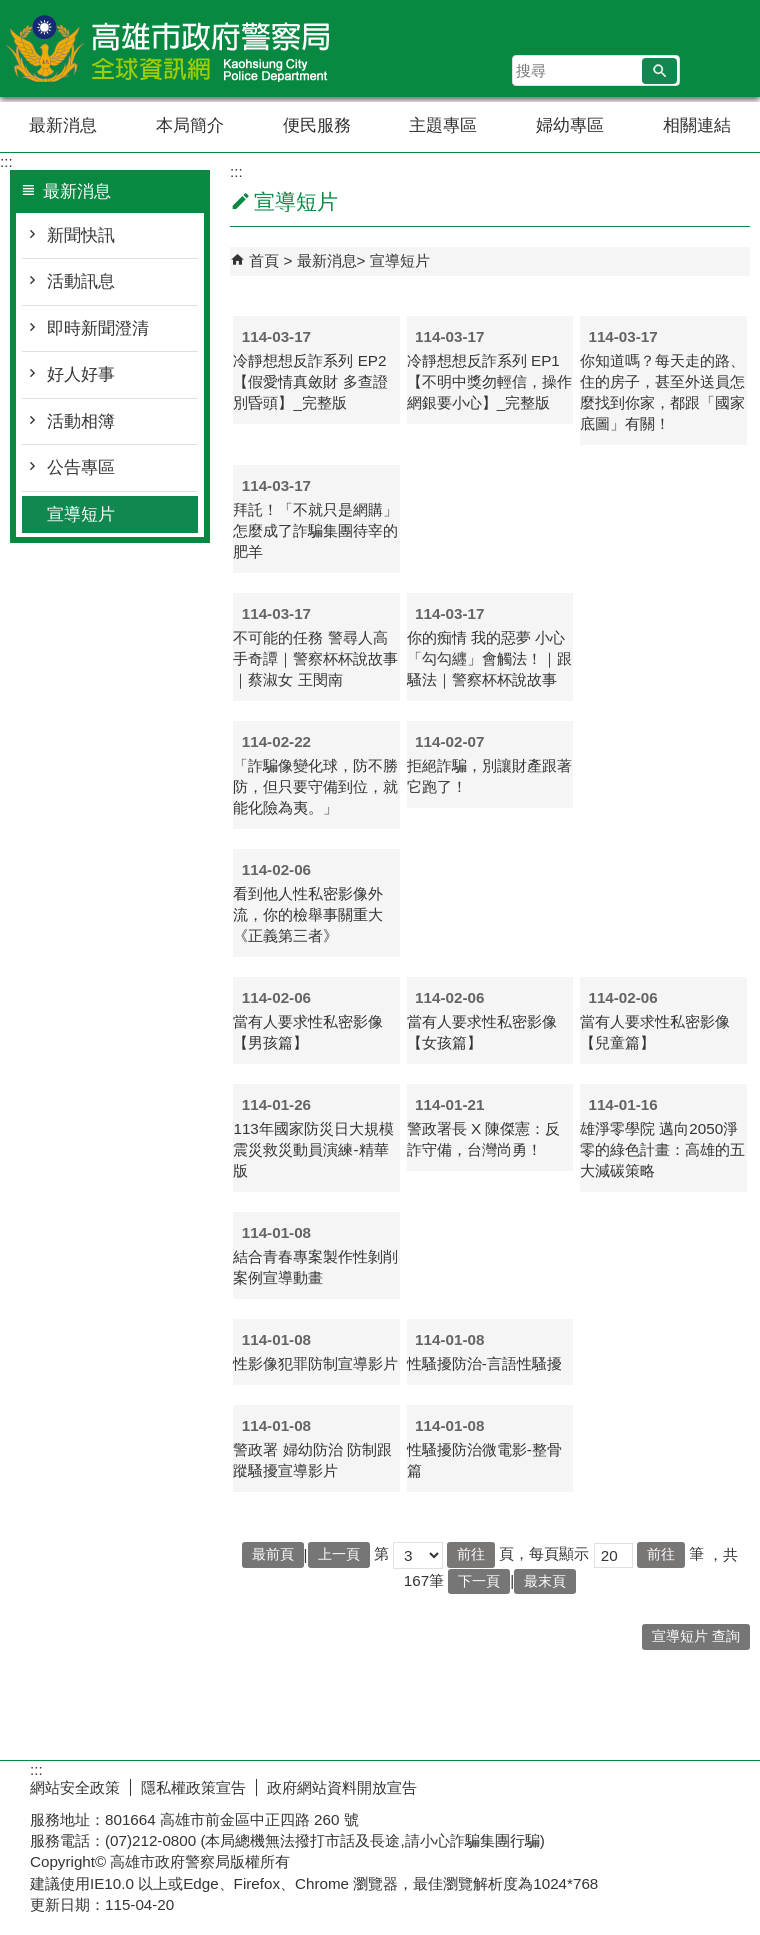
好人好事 (81, 374)
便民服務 (317, 125)
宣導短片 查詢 (696, 1636)
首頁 (264, 260)
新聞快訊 (81, 235)
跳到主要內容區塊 (10, 10)
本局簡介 (190, 125)
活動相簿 (81, 421)
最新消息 (63, 125)
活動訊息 (81, 281)
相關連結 (697, 125)
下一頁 (479, 1581)
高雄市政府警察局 (169, 48)
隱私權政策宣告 (193, 1787)
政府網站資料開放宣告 (342, 1787)
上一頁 (339, 1554)
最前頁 (273, 1554)
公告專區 (81, 467)
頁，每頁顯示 (544, 1553)
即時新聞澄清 (98, 328)
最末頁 (545, 1581)
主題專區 (443, 125)
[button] (659, 71)
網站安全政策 (75, 1787)
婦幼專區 (570, 125)
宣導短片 (81, 514)
